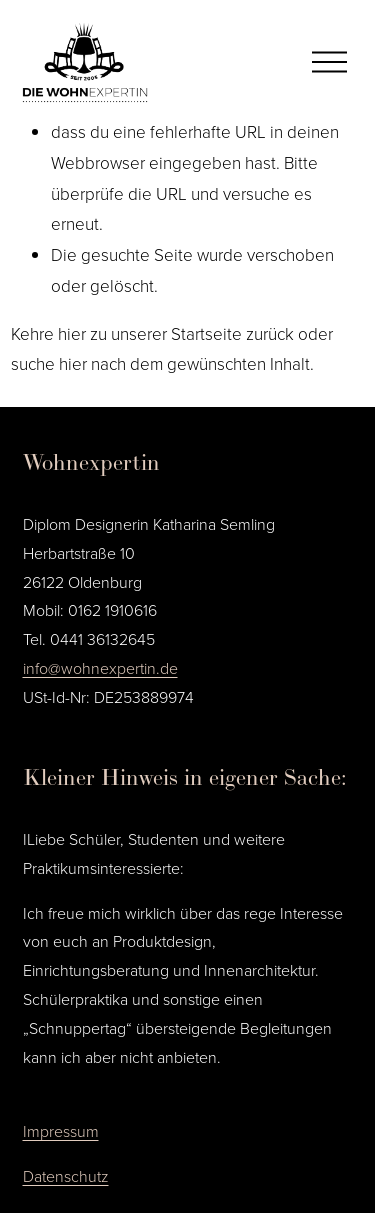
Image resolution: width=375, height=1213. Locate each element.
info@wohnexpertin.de (100, 668)
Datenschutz (66, 1176)
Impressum (61, 1131)
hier (72, 333)
